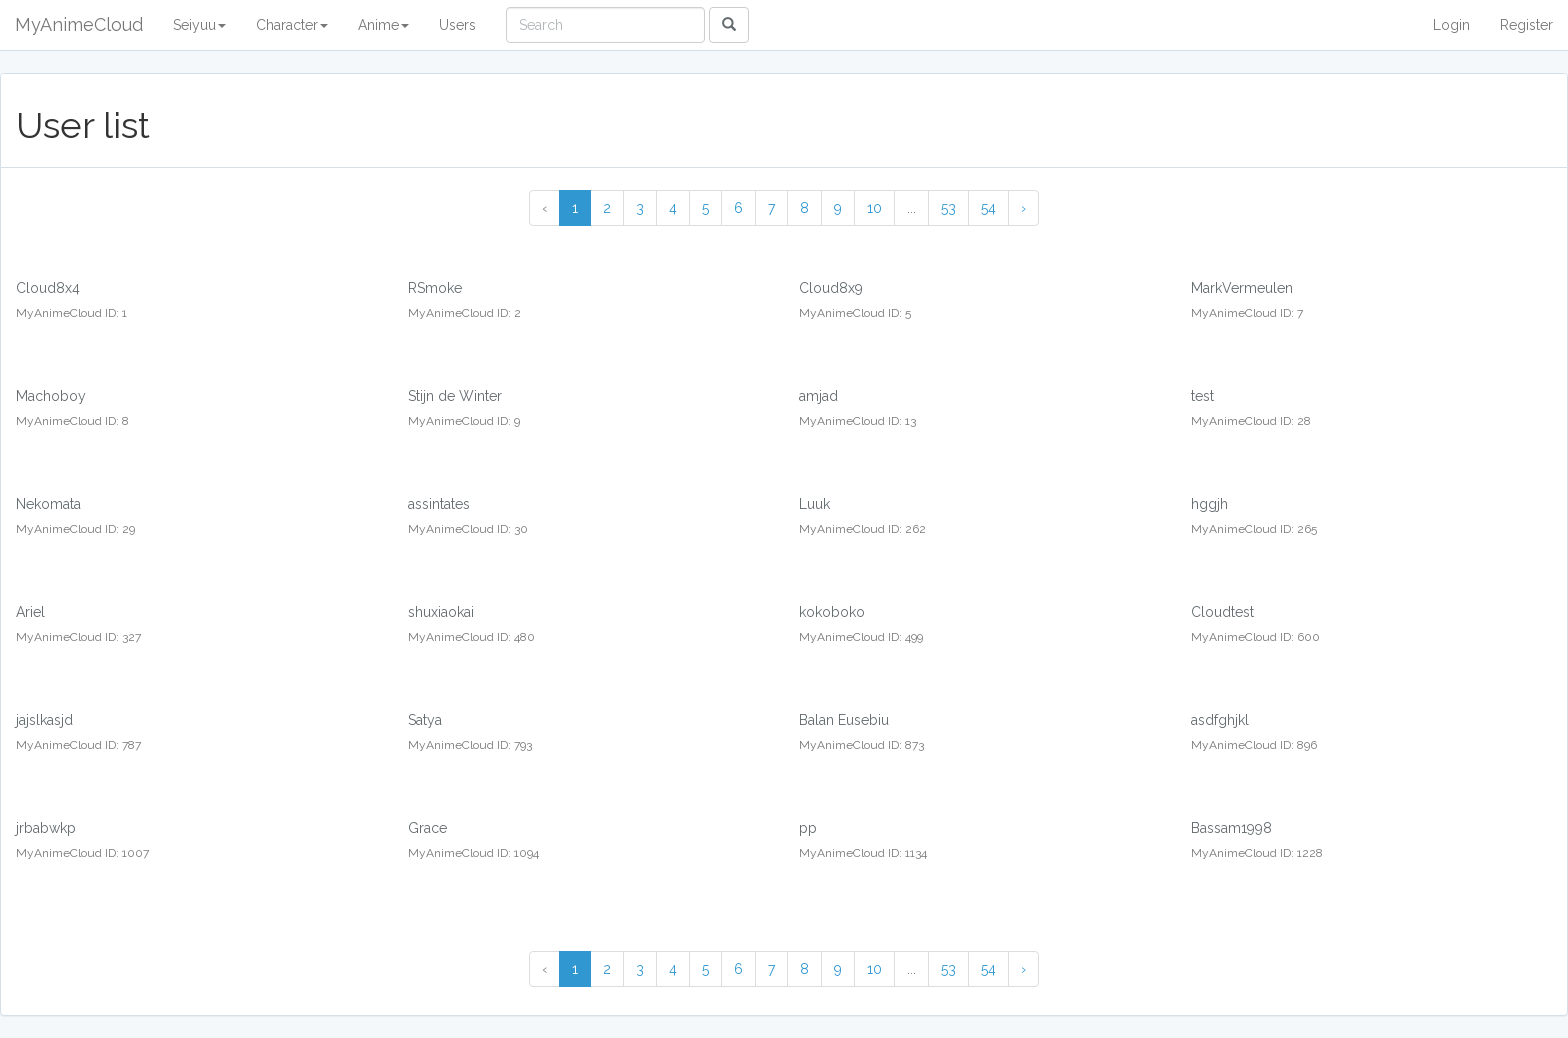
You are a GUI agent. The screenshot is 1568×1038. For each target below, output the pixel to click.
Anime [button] (383, 25)
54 (988, 208)
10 (874, 208)
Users (457, 25)
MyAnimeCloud (79, 24)
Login (1451, 25)
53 (948, 208)
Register (1526, 25)
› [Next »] (1023, 208)
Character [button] (292, 25)
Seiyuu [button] (199, 25)
